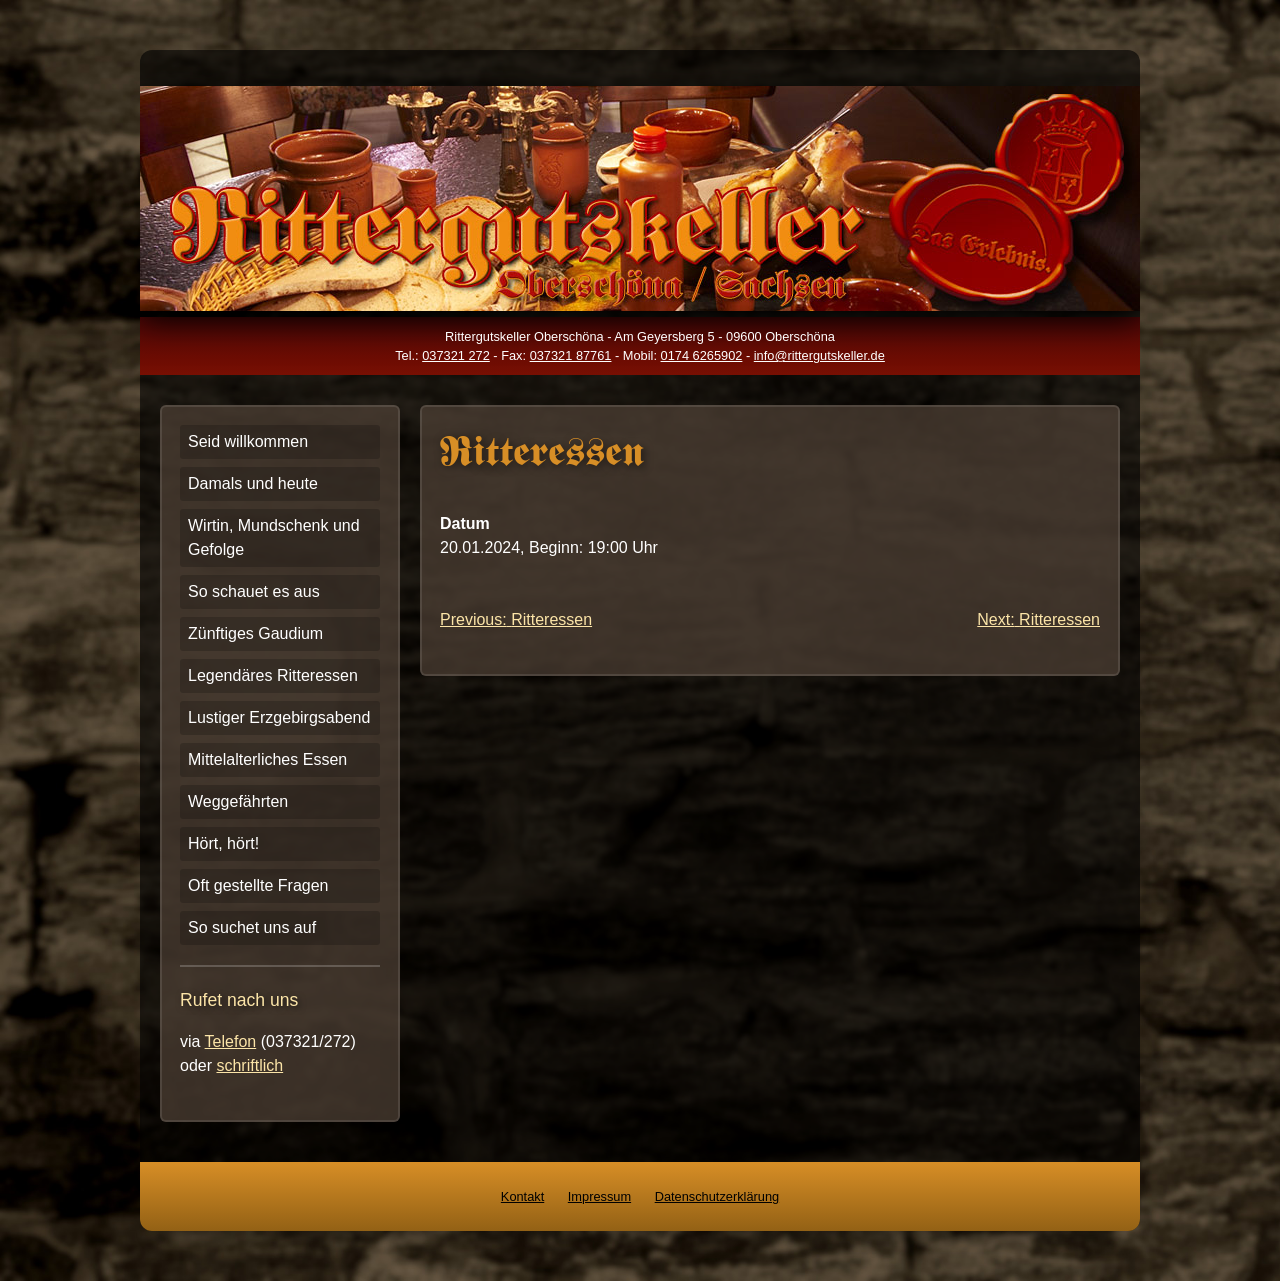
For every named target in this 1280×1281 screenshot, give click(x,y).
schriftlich (249, 1065)
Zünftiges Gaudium (255, 633)
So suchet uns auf (252, 927)
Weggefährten (238, 801)
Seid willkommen (248, 441)
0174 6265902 (702, 355)
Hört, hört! (223, 843)
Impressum (599, 1196)
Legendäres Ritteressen (273, 675)
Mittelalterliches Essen (267, 759)
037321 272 (456, 355)
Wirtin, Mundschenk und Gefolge (274, 537)
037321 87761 (571, 355)
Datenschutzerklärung (717, 1196)
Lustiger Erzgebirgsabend (279, 717)
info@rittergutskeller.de (819, 355)
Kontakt (522, 1196)
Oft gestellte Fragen (258, 885)
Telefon (231, 1041)
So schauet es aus (254, 591)
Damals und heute (253, 483)
